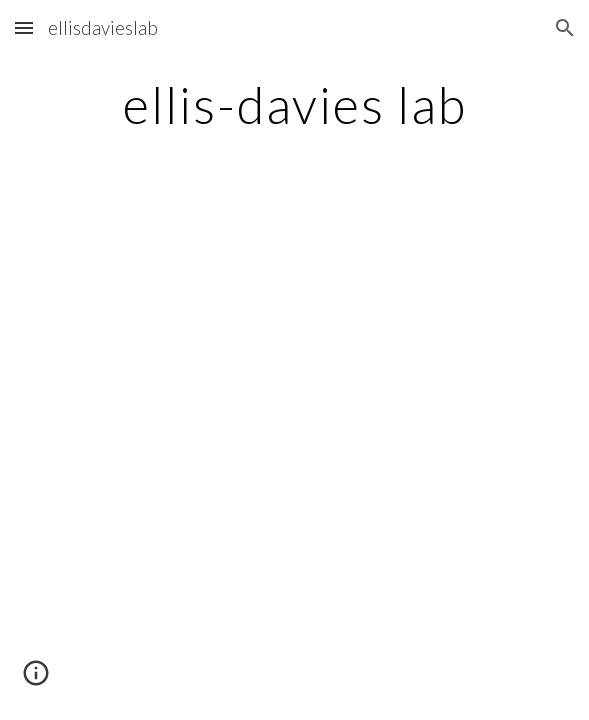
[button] (24, 27)
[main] (294, 105)
